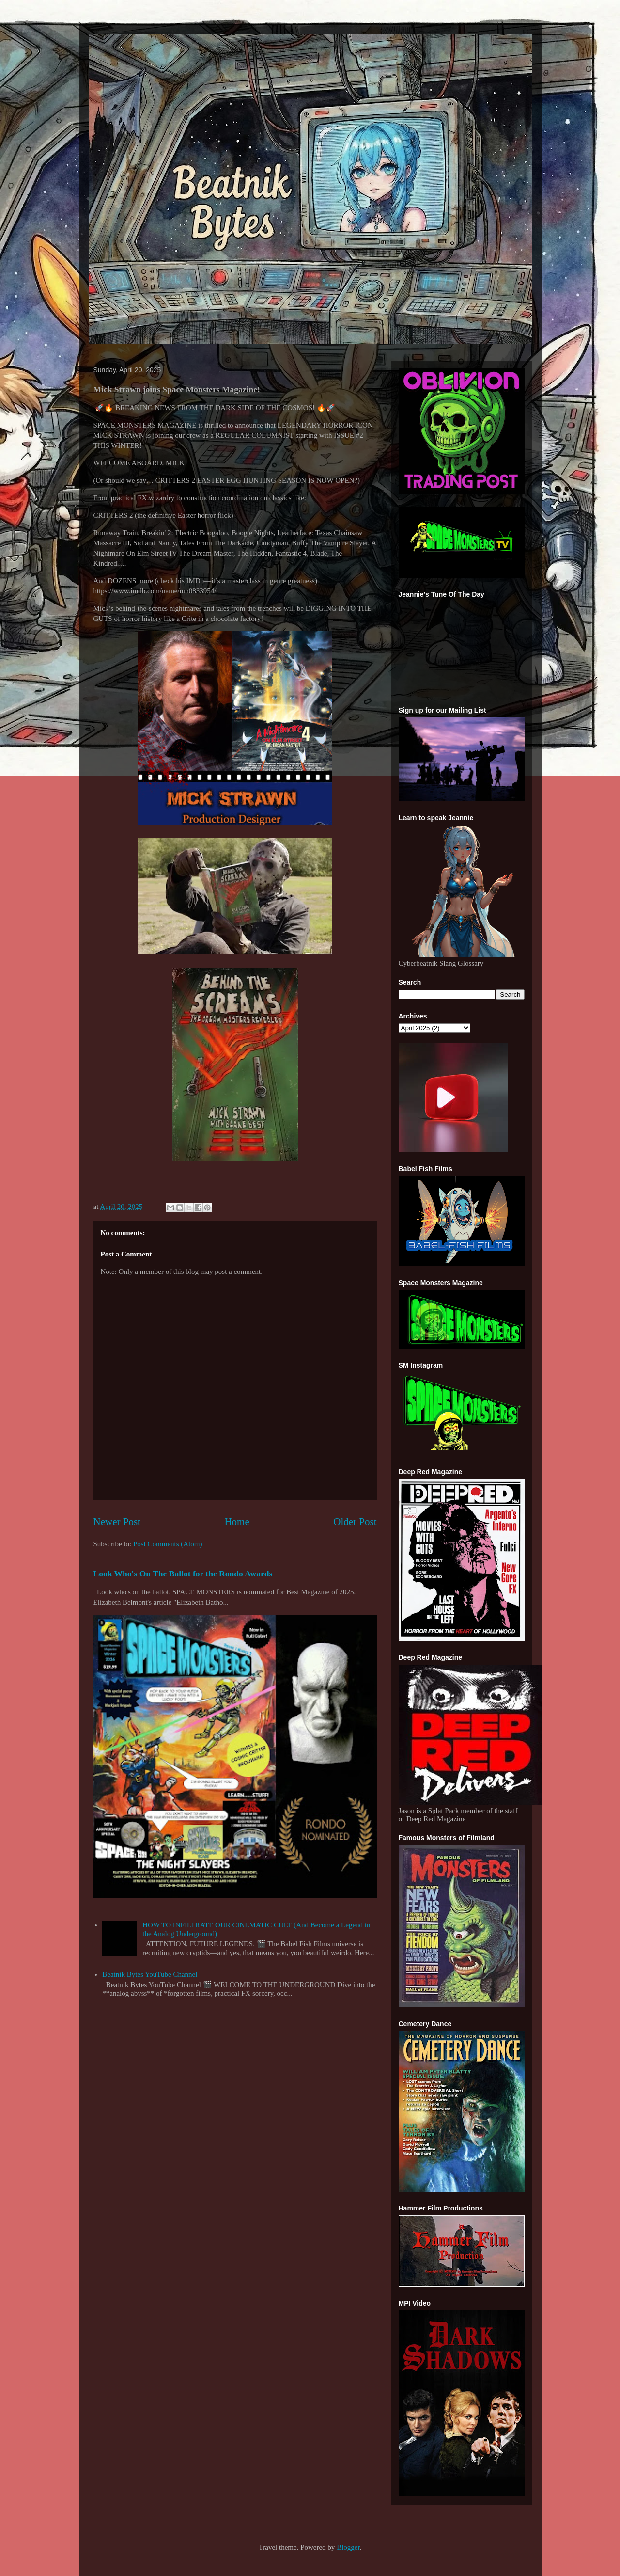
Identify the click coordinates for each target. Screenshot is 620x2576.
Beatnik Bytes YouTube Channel (149, 1974)
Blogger (348, 2547)
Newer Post (116, 1521)
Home (236, 1521)
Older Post (354, 1521)
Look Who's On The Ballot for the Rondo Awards (183, 1573)
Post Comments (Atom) (167, 1544)
